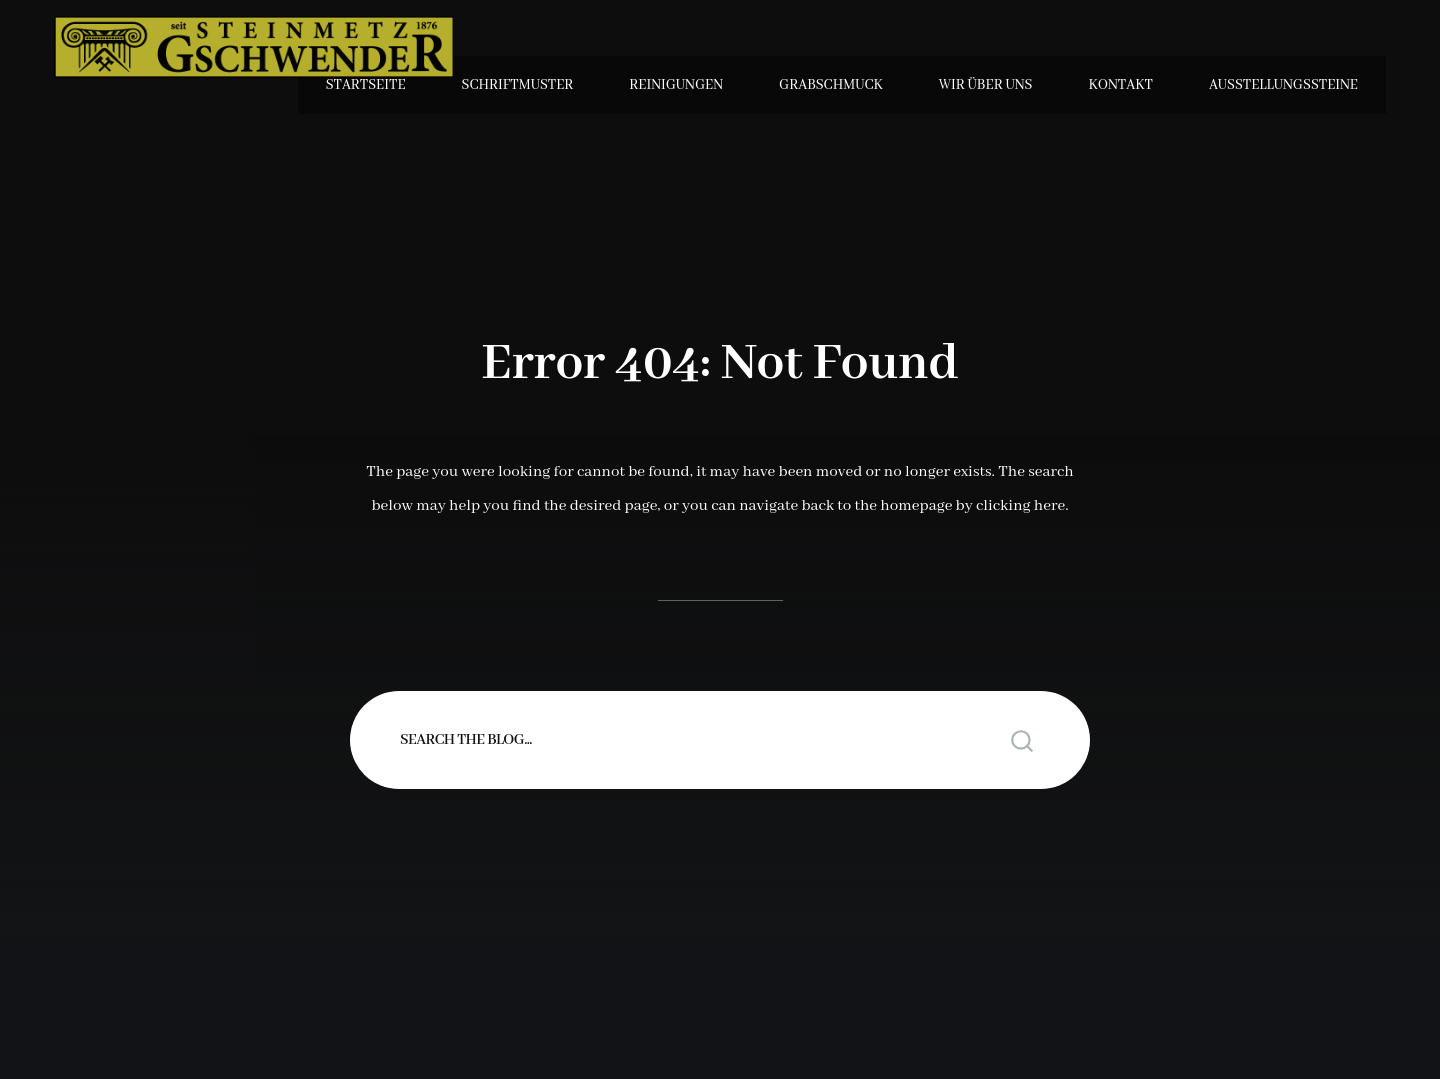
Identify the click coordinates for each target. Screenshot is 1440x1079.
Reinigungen (676, 85)
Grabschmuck (831, 85)
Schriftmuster (518, 85)
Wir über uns (986, 85)
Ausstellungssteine (1283, 85)
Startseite (366, 85)
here (1049, 506)
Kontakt (1120, 85)
